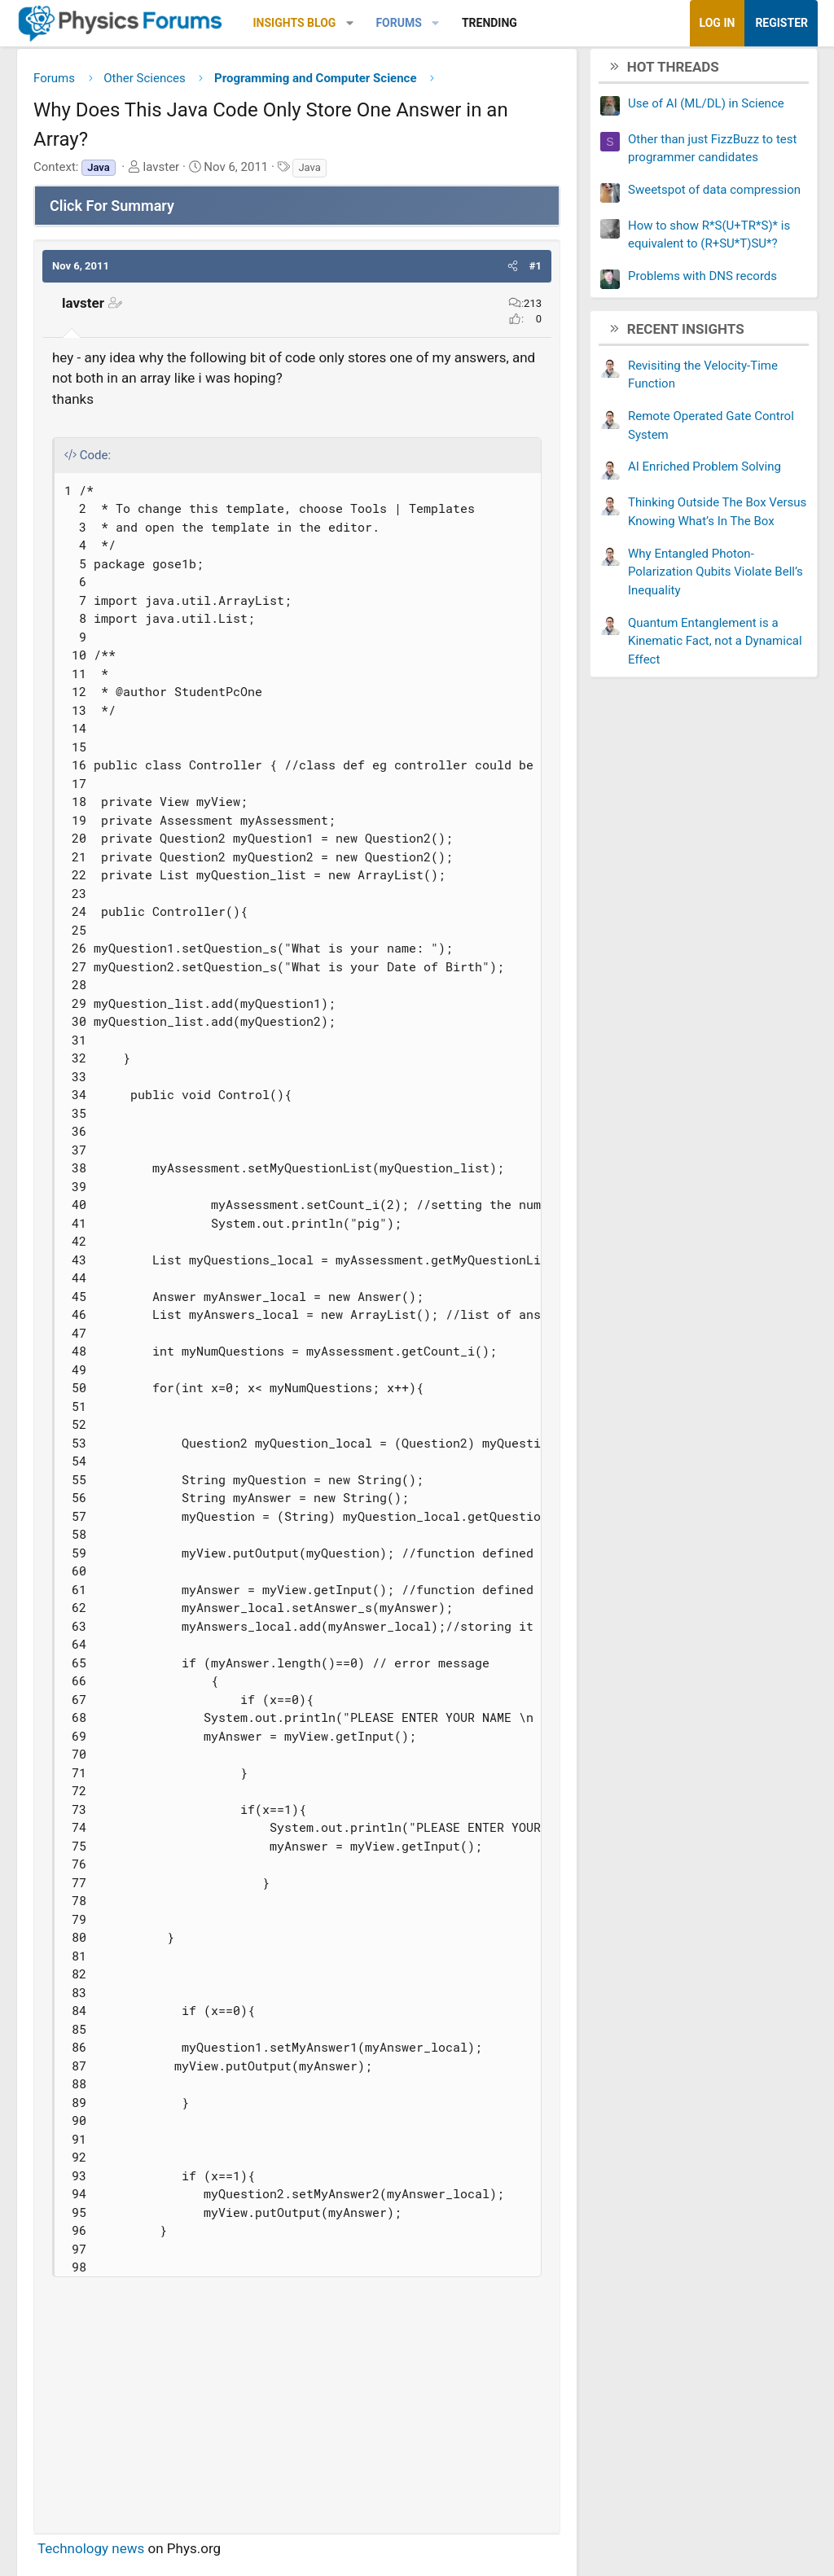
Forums (398, 22)
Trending (489, 22)
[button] (350, 23)
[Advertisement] (297, 2407)
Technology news (90, 2554)
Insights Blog (294, 22)
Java (309, 173)
